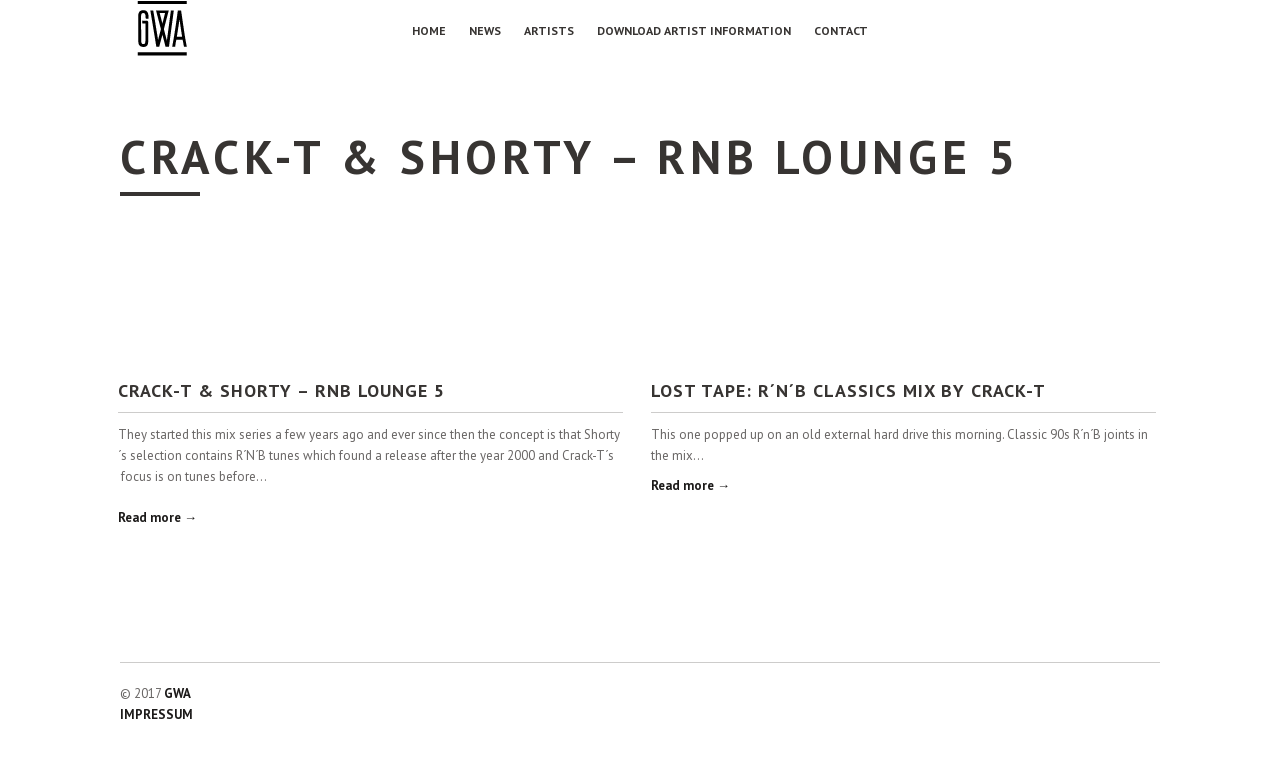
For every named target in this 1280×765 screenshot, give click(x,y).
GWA (177, 693)
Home (429, 30)
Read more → (157, 517)
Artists (549, 30)
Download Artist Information (694, 30)
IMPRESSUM (156, 714)
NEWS (485, 30)
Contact (841, 30)
